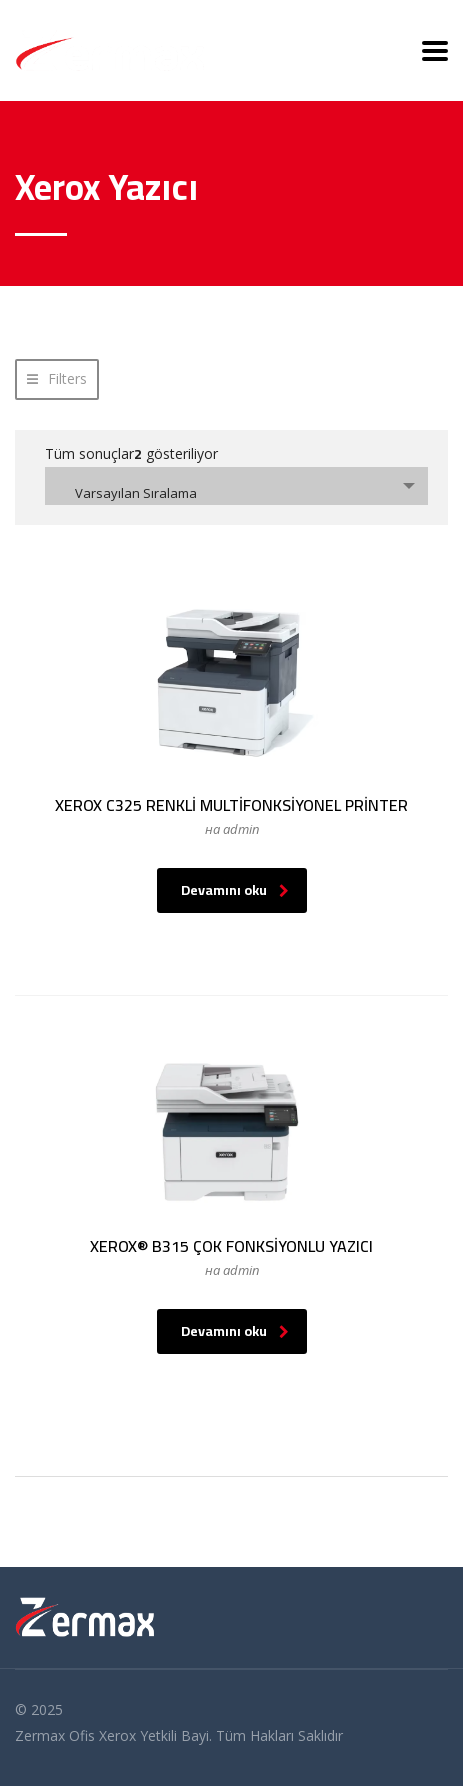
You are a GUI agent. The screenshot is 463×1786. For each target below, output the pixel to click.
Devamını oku (235, 890)
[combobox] (236, 486)
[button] (57, 379)
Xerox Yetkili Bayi (154, 1735)
